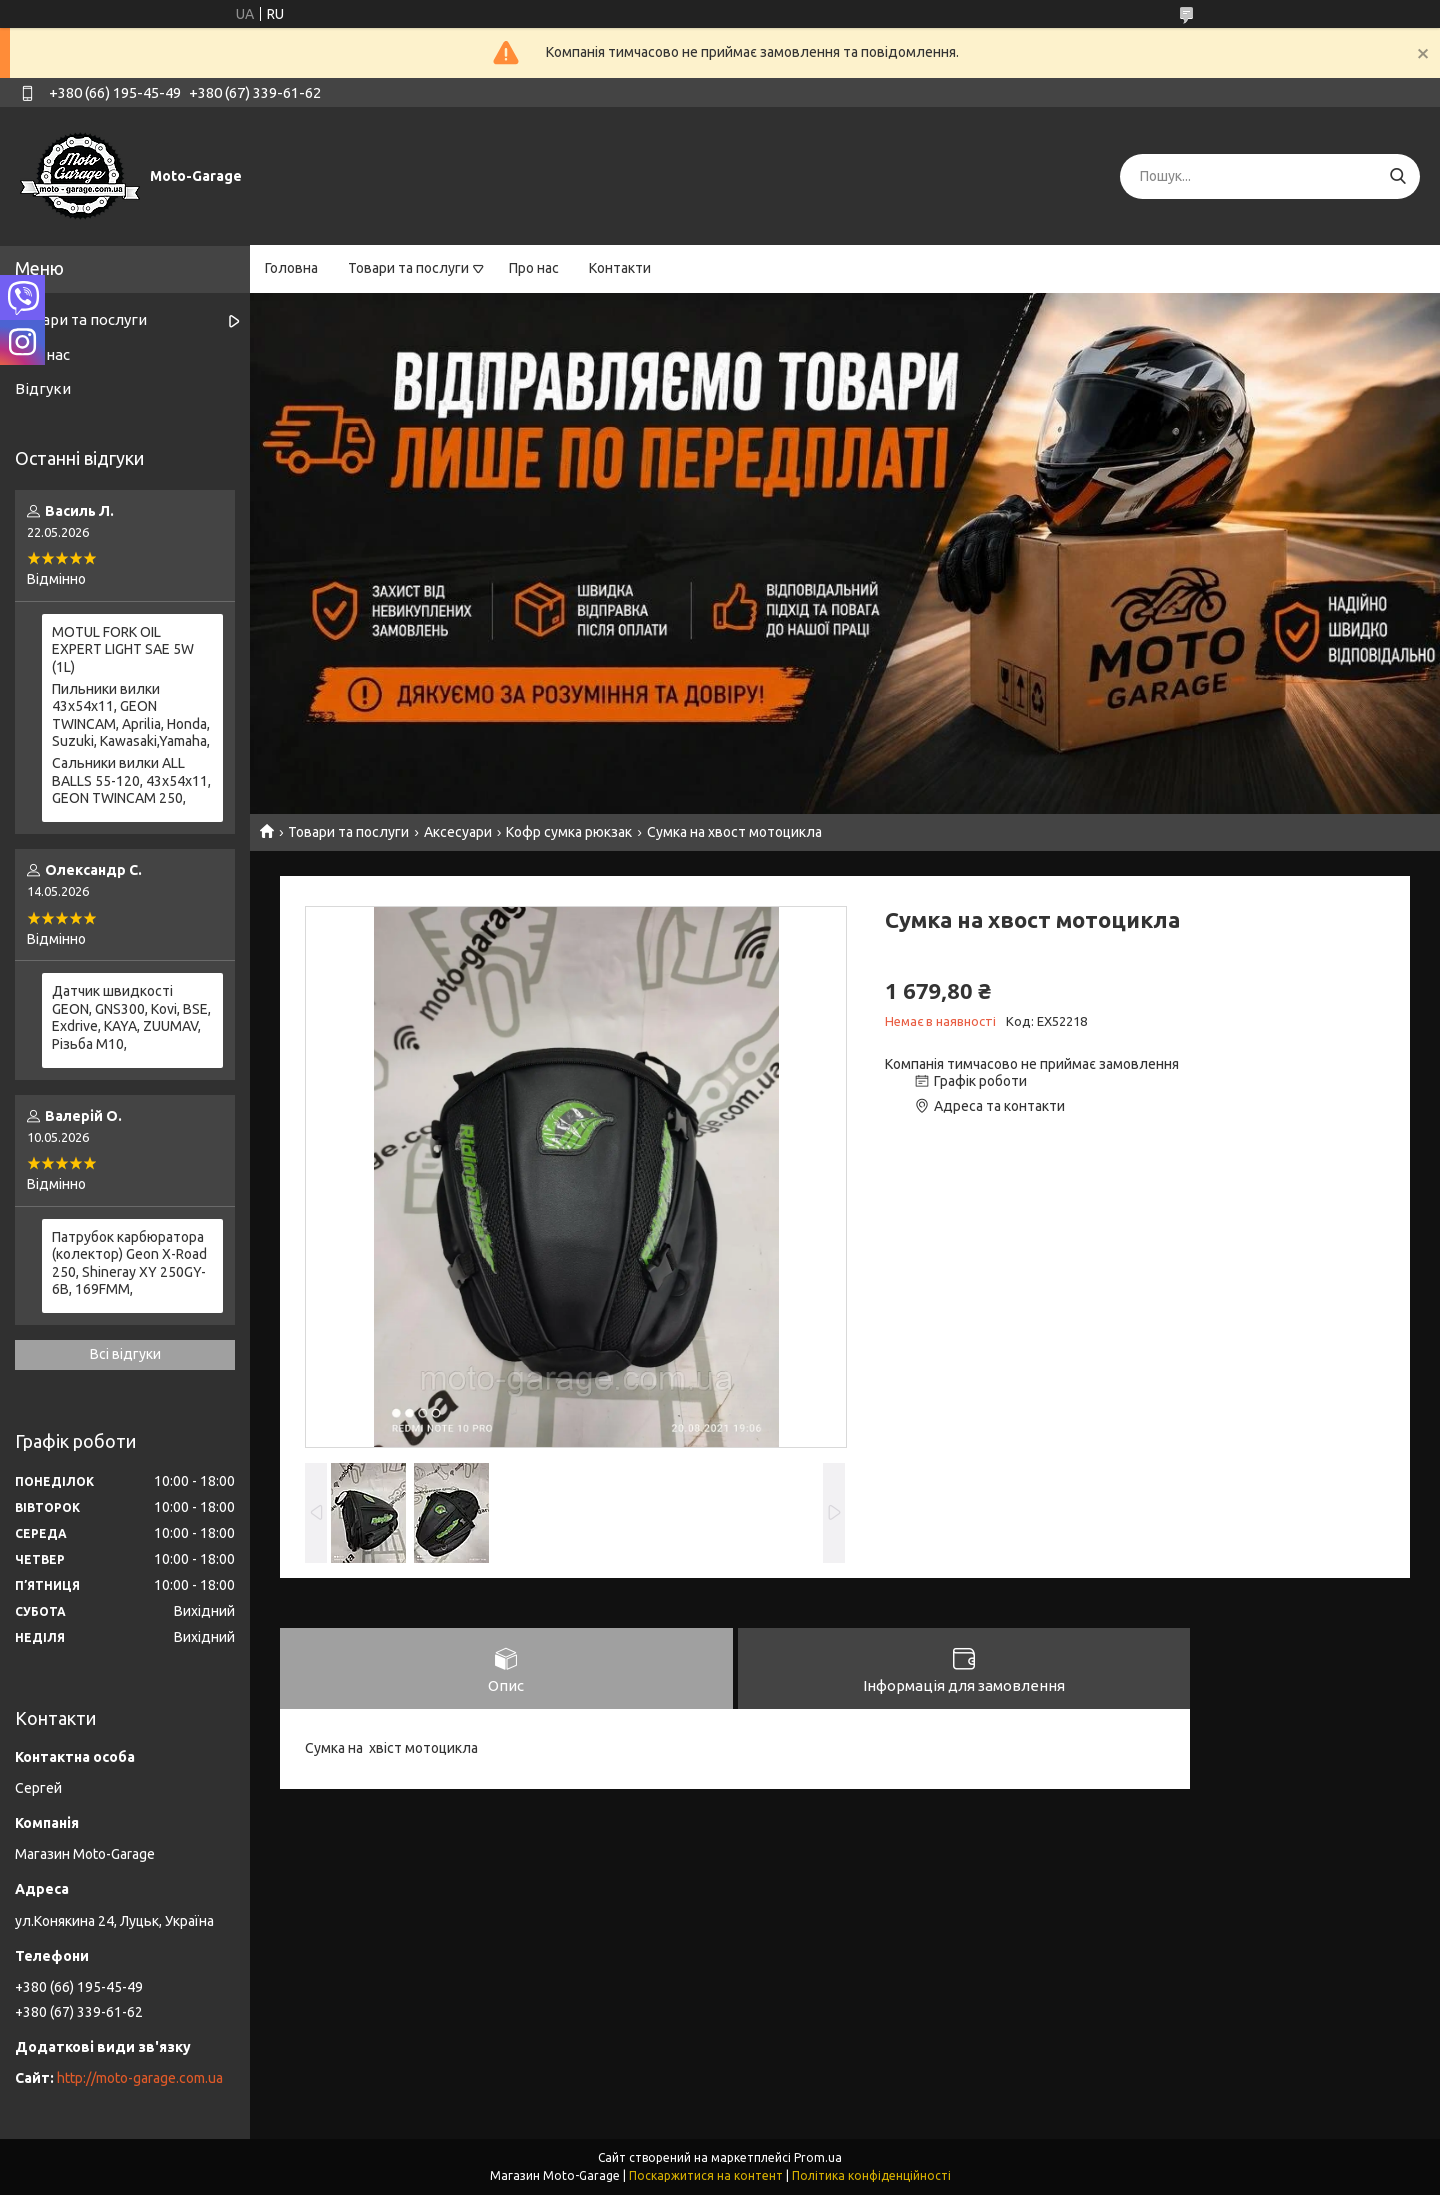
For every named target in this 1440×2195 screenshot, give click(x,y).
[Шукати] (1397, 176)
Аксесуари (458, 832)
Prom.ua (818, 2157)
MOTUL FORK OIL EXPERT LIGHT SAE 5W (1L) (123, 649)
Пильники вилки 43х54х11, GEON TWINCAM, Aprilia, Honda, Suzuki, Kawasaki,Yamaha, (131, 715)
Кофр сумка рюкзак (569, 832)
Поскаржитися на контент (706, 2175)
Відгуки (43, 388)
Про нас (534, 268)
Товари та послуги (408, 268)
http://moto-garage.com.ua (140, 2078)
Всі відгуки (125, 1354)
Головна (291, 268)
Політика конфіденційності (871, 2175)
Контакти (620, 268)
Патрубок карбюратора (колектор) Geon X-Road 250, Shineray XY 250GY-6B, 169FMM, (129, 1263)
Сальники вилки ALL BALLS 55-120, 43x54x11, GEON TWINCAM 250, (131, 780)
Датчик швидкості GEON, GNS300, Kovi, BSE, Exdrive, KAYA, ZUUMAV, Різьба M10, (131, 1017)
